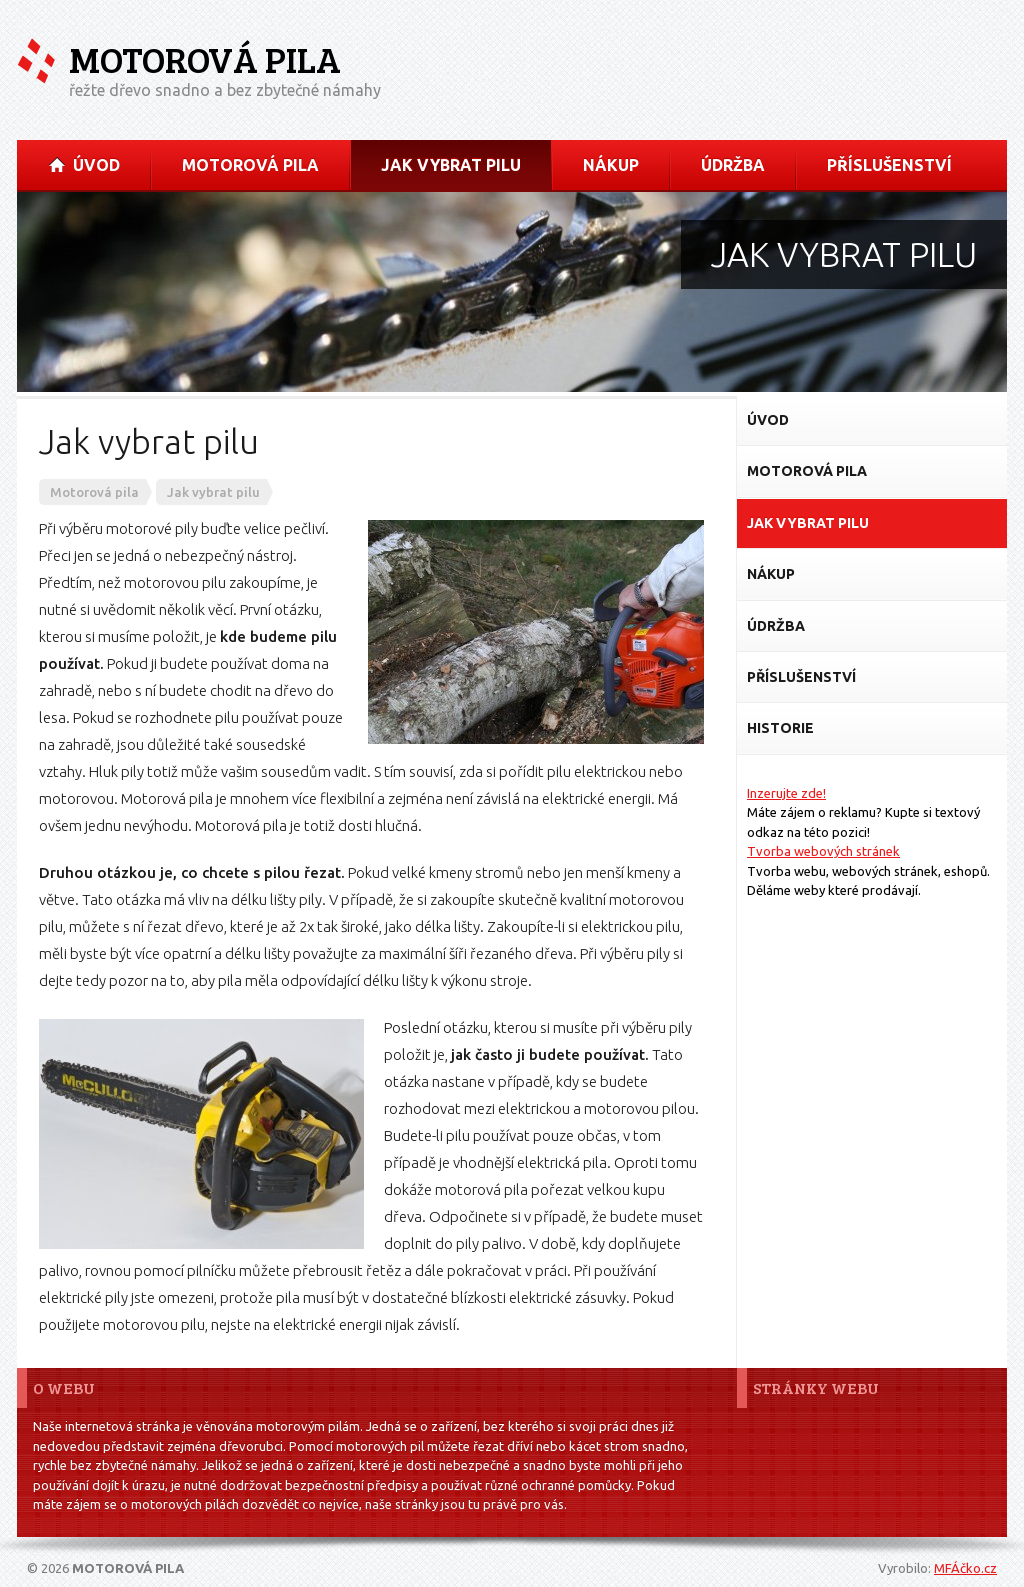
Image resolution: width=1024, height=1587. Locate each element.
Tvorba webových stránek (823, 851)
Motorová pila (205, 59)
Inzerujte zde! (786, 793)
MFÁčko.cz (965, 1568)
